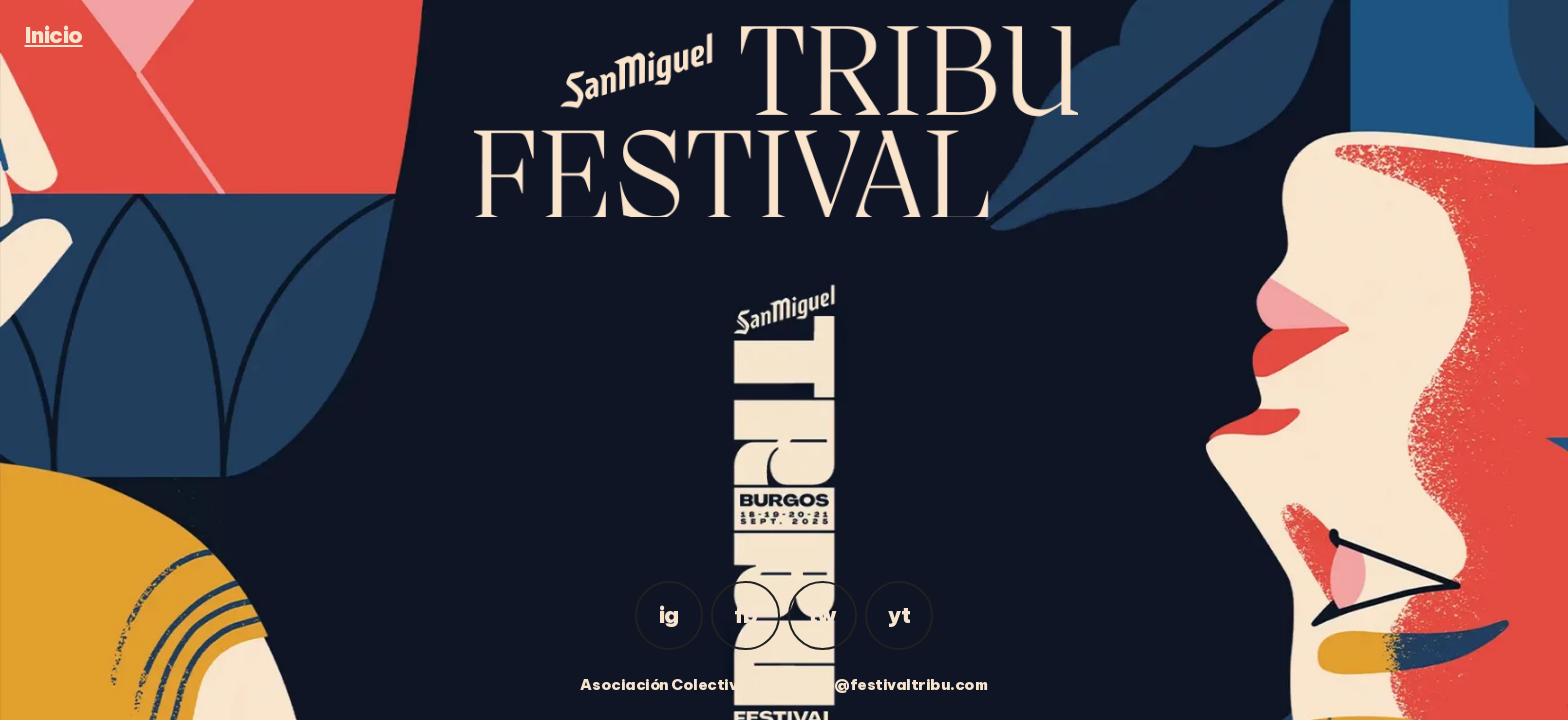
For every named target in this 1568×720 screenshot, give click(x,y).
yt (899, 615)
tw (822, 615)
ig (669, 615)
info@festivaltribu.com (894, 684)
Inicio (54, 35)
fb (746, 615)
